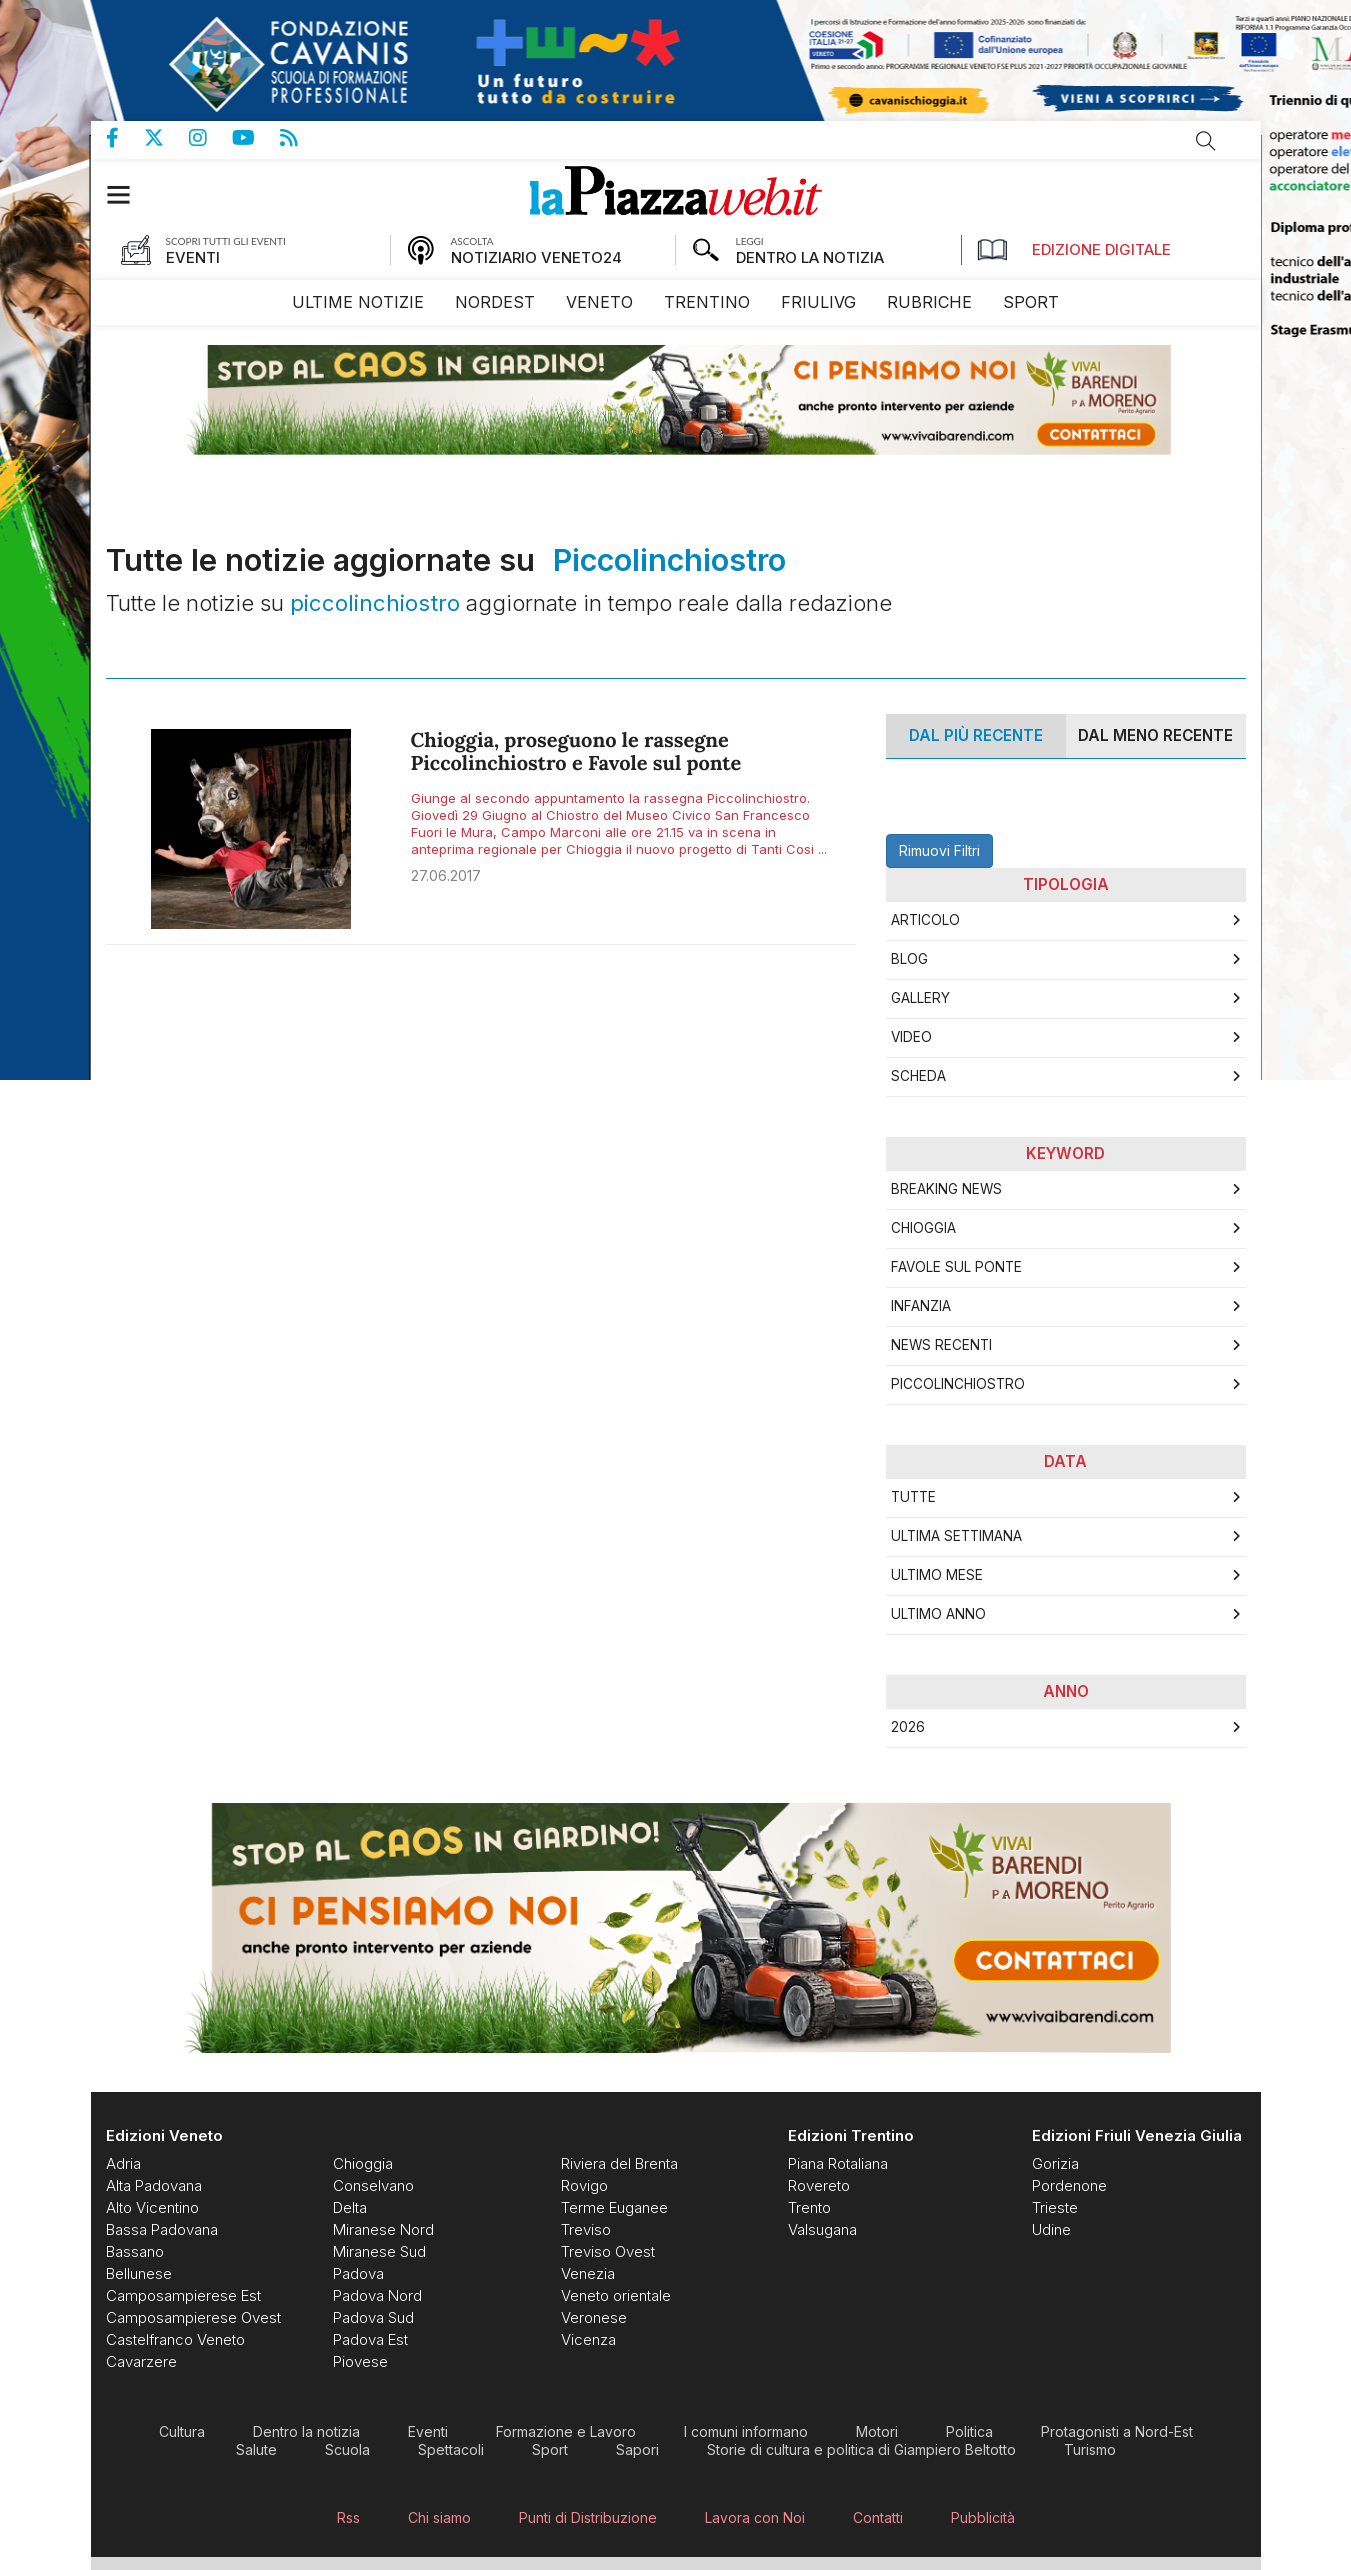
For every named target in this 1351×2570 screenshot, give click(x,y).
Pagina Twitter (166, 138)
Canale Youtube (256, 138)
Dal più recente (976, 735)
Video (911, 1037)
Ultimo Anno (938, 1614)
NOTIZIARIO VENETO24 (536, 257)
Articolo (925, 920)
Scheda (918, 1076)
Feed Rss (301, 138)
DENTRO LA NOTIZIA (810, 257)
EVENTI (193, 257)
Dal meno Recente (1155, 735)
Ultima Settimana (956, 1536)
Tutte (913, 1497)
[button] (128, 194)
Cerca (1206, 141)
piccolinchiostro (958, 1384)
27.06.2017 (446, 875)
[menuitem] (358, 302)
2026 (908, 1727)
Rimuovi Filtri (939, 850)
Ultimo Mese (937, 1575)
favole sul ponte (956, 1267)
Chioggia (923, 1228)
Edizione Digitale (1074, 250)
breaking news (946, 1189)
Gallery (920, 998)
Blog (909, 959)
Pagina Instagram (210, 138)
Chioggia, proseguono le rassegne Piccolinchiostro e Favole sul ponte (576, 752)
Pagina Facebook (125, 138)
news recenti (941, 1345)
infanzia (921, 1306)
